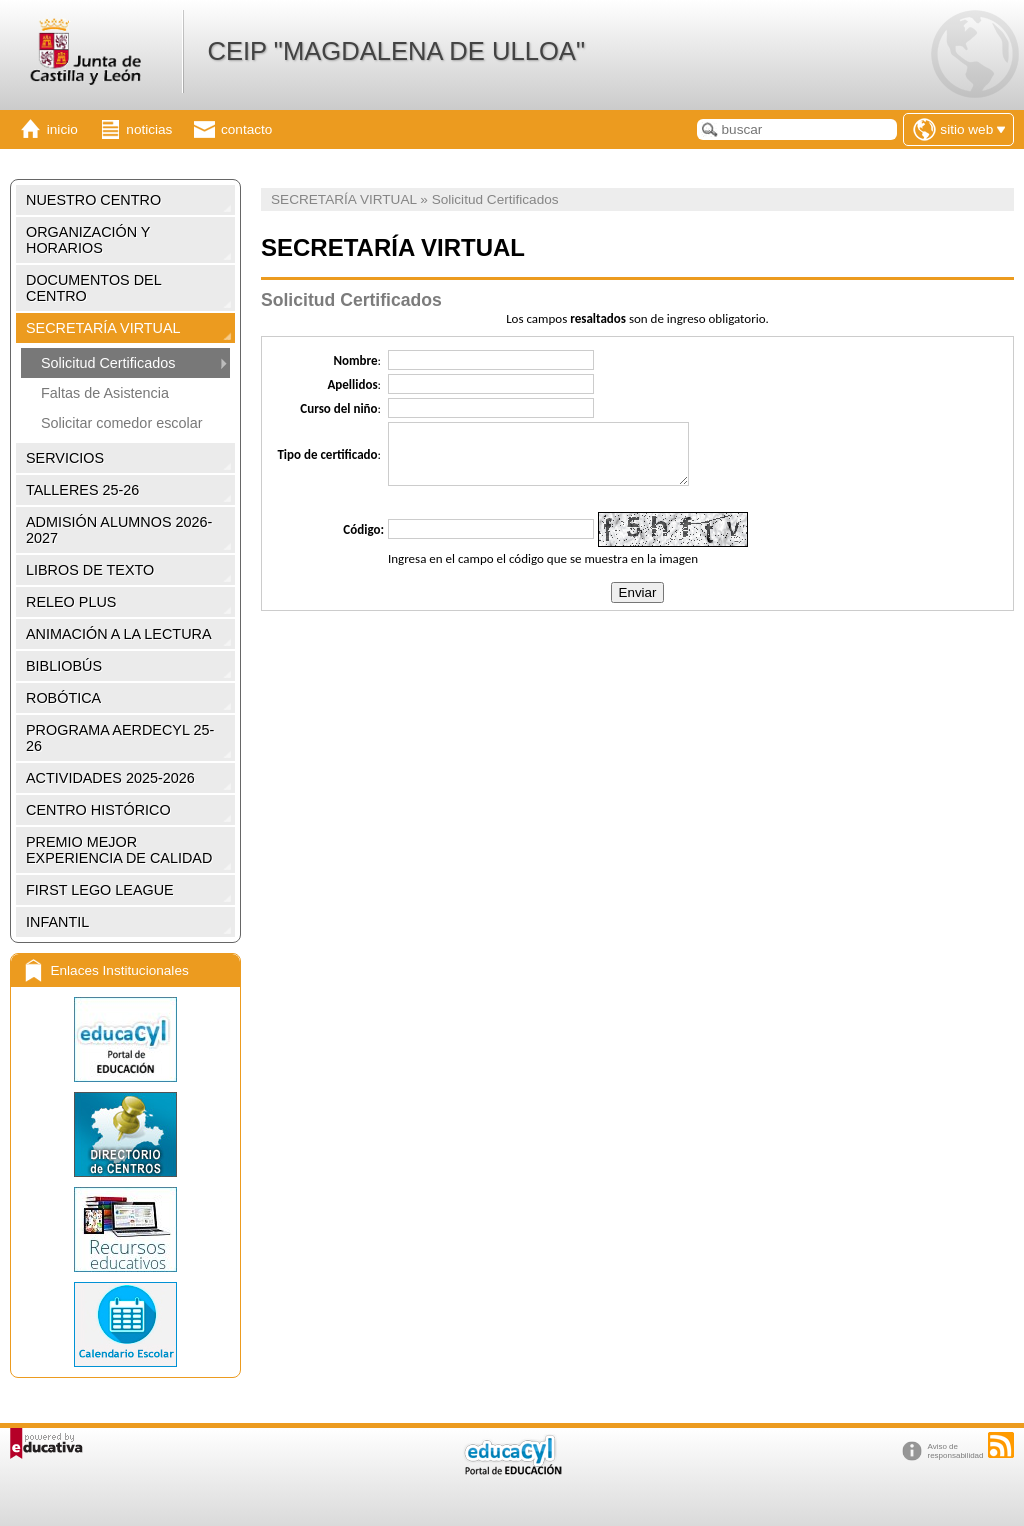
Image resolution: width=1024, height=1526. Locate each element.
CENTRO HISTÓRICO (98, 810)
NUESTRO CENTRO (93, 200)
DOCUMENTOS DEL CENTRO (94, 288)
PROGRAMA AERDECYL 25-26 (120, 738)
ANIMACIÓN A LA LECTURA (119, 634)
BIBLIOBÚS (64, 666)
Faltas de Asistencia (105, 393)
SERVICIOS (65, 458)
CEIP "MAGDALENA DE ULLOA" (396, 51)
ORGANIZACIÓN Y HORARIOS (88, 240)
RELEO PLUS (71, 602)
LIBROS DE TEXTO (90, 570)
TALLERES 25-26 (82, 490)
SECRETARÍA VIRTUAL (103, 328)
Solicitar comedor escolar (122, 423)
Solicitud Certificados (108, 363)
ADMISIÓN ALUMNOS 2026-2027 (119, 530)
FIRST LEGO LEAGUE (100, 890)
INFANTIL (57, 922)
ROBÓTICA (63, 698)
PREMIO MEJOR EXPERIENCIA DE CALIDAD (119, 850)
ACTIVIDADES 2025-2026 (110, 778)
